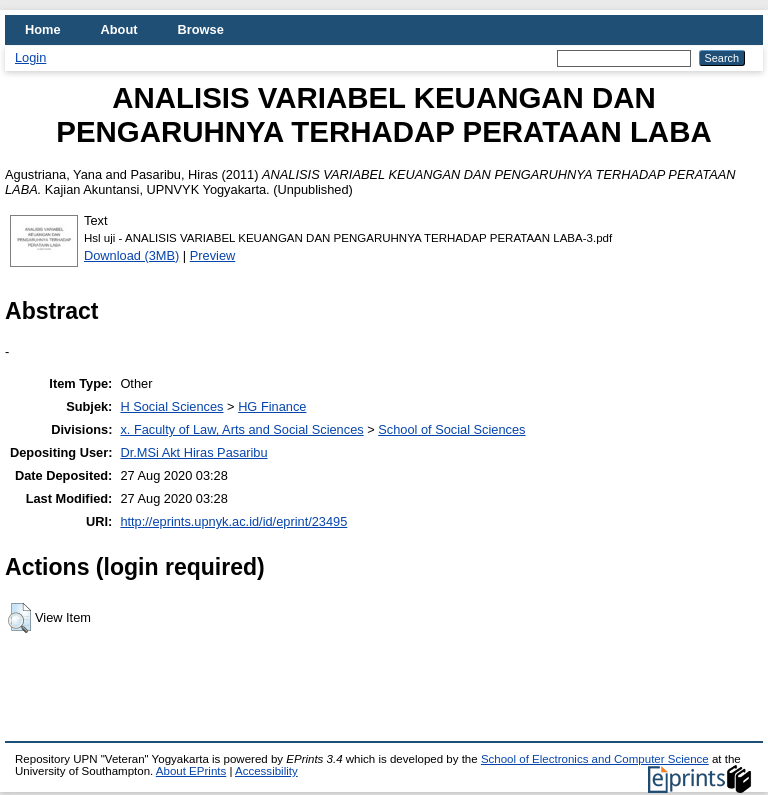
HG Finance (272, 406)
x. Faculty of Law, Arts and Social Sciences (241, 429)
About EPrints (191, 771)
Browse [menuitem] (201, 29)
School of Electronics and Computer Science (595, 759)
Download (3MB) (131, 255)
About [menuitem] (119, 29)
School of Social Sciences (451, 429)
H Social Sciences (171, 406)
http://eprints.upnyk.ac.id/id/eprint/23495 (233, 521)
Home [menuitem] (43, 29)
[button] (19, 618)
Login (30, 57)
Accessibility (266, 771)
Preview (213, 255)
